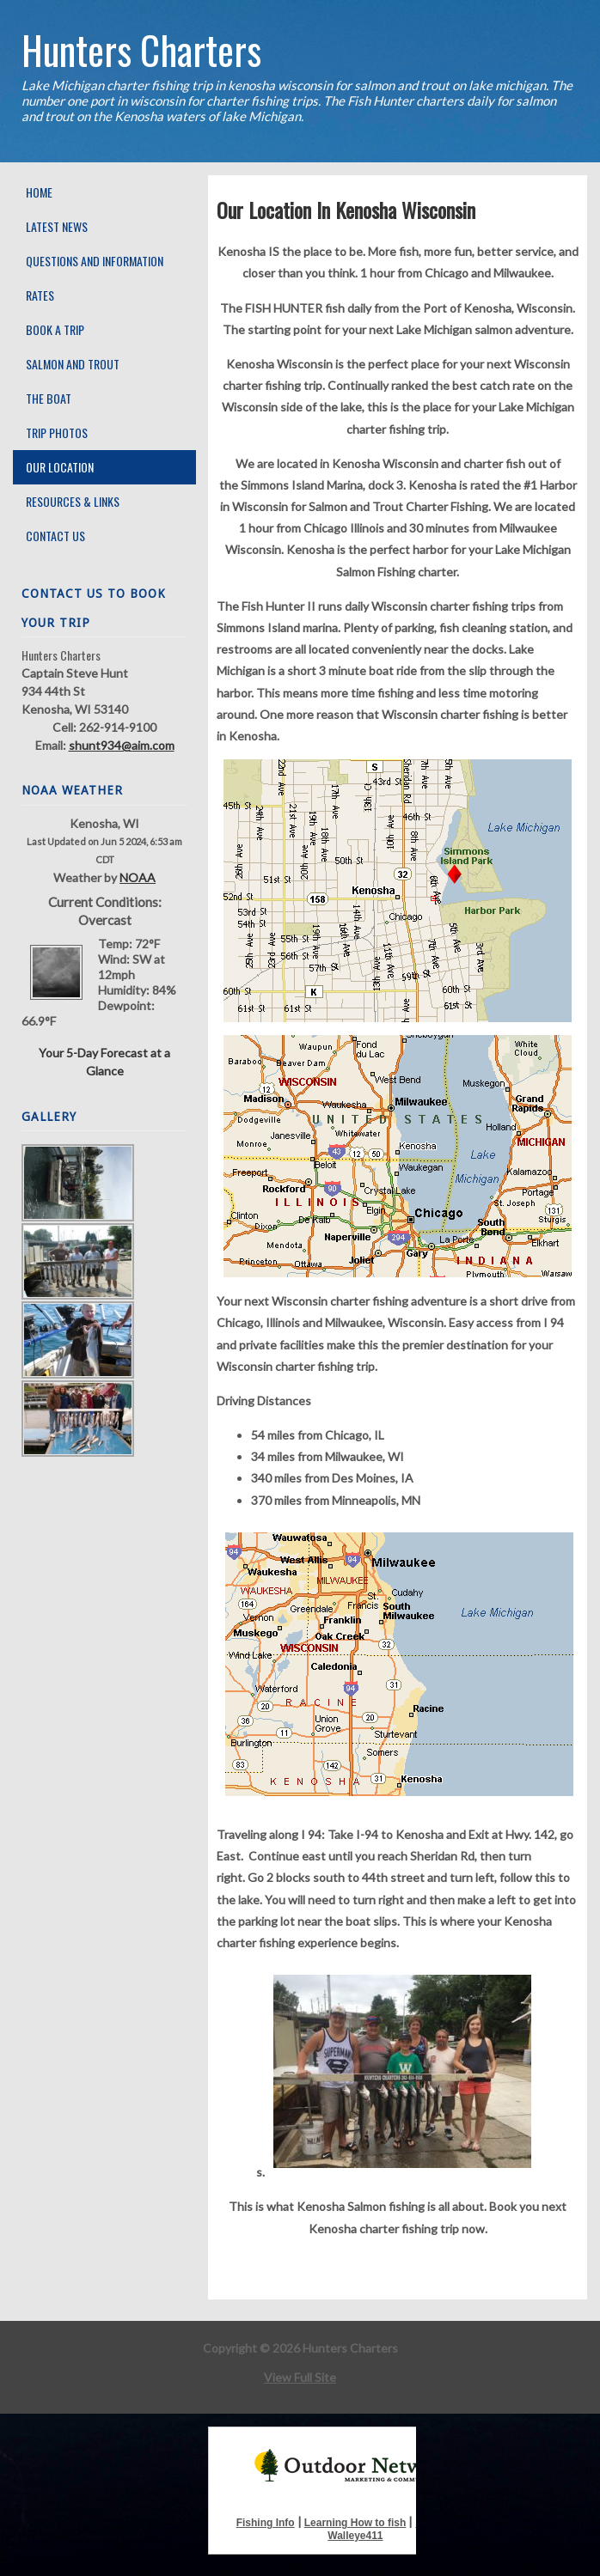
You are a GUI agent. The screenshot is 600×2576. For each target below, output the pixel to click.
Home (39, 192)
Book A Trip (55, 329)
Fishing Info (265, 2523)
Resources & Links (72, 501)
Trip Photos (57, 432)
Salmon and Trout (72, 364)
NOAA (137, 877)
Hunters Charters (141, 49)
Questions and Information (94, 261)
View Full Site (300, 2377)
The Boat (48, 398)
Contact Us (55, 536)
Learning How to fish (355, 2523)
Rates (40, 295)
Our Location (60, 467)
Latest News (57, 226)
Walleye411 (355, 2536)
